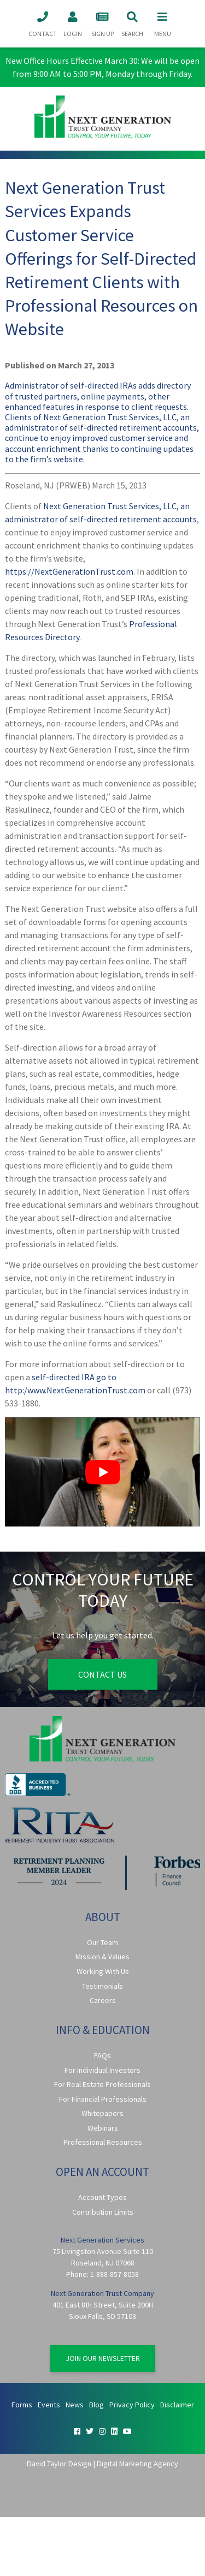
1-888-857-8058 (114, 2274)
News (75, 2405)
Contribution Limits (102, 2212)
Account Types (102, 2197)
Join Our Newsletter (103, 2358)
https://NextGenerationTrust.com (69, 571)
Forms (21, 2405)
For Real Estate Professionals (102, 2084)
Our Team (102, 1942)
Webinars (102, 2128)
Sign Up (102, 23)
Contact (42, 23)
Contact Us (102, 1674)
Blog (96, 2405)
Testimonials (102, 1986)
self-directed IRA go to (74, 1377)
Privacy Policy (132, 2405)
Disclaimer (177, 2405)
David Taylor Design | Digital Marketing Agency (102, 2463)
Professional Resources (102, 2142)
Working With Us (103, 1971)
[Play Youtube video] (102, 1471)
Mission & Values (102, 1956)
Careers (103, 2000)
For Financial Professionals (103, 2099)
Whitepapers (102, 2113)
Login (72, 23)
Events (49, 2405)
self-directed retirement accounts (133, 519)
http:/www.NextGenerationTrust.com (75, 1390)
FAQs (102, 2055)
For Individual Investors (102, 2069)
